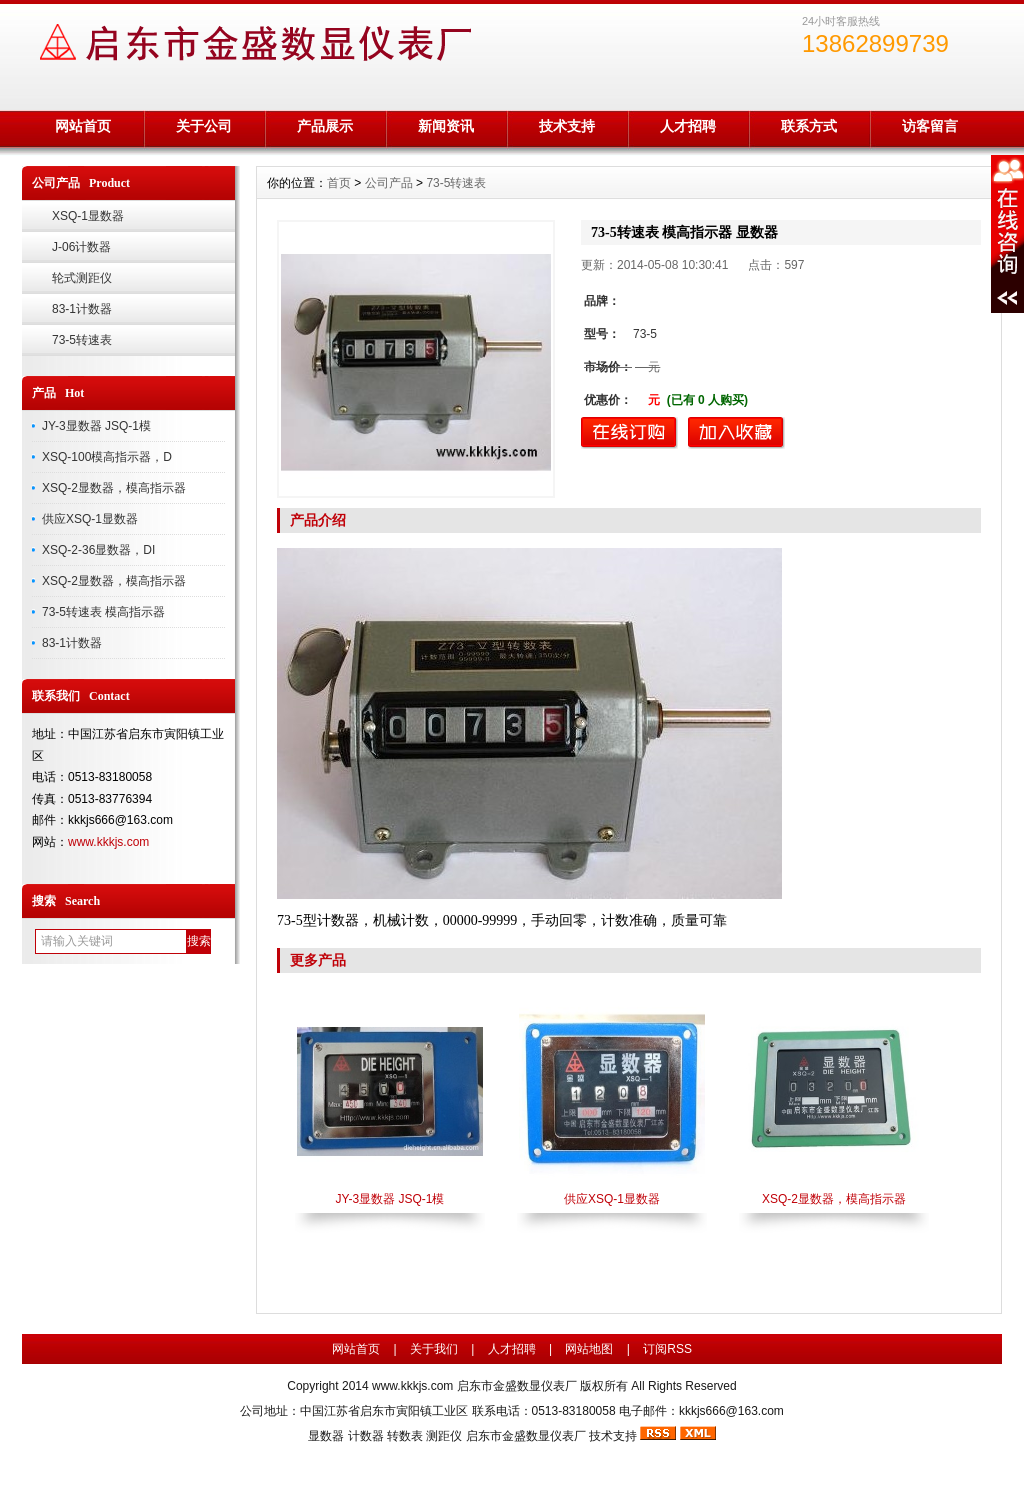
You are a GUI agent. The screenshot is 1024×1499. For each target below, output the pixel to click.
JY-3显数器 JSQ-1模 (96, 426)
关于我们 (434, 1349)
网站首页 (83, 126)
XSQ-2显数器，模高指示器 (114, 488)
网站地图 (589, 1349)
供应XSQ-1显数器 (90, 519)
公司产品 (389, 183)
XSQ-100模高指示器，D (107, 457)
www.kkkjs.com (108, 842)
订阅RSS (667, 1349)
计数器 (366, 1436)
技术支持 (567, 126)
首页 (339, 183)
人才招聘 (688, 126)
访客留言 (930, 126)
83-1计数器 (82, 309)
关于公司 (204, 126)
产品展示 (325, 126)
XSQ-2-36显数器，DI (98, 550)
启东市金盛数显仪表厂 (526, 1436)
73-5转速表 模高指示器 (103, 612)
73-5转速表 (82, 340)
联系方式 (809, 126)
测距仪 (444, 1436)
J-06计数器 (81, 247)
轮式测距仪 (82, 278)
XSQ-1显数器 (88, 216)
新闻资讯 (446, 126)
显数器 (326, 1436)
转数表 (405, 1436)
